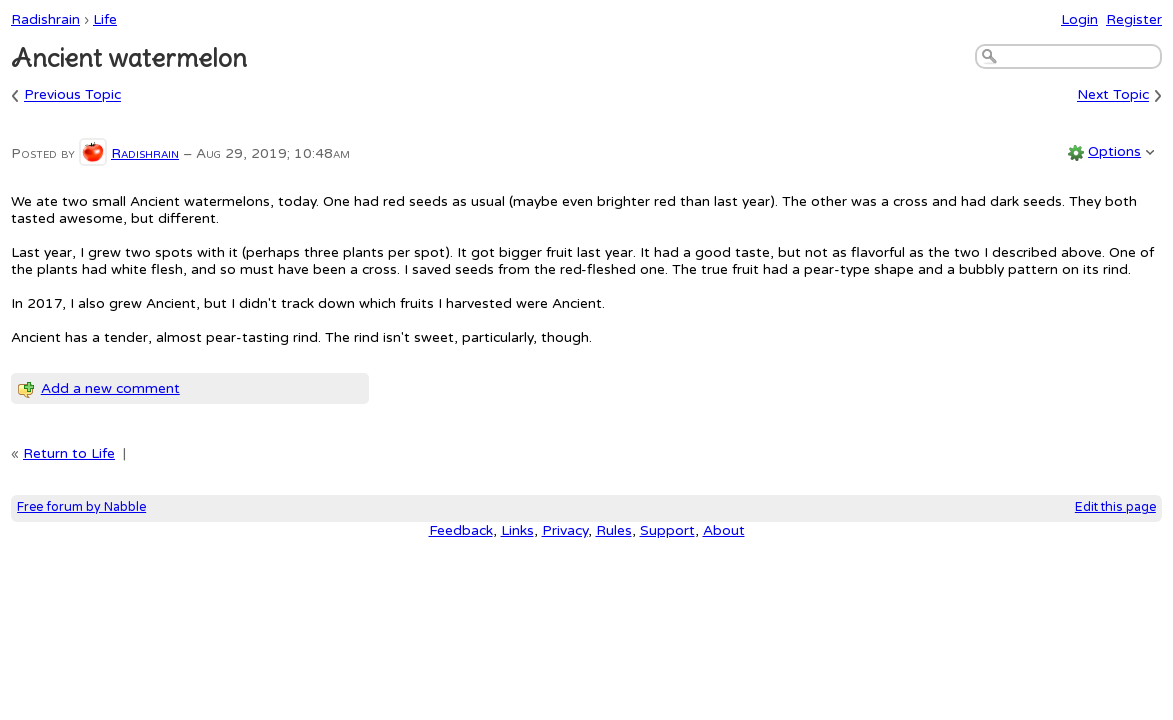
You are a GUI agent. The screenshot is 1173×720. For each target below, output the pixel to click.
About (724, 530)
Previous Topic (72, 95)
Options (1114, 151)
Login (1079, 19)
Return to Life (69, 453)
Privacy (565, 530)
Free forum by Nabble (81, 507)
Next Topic (1113, 95)
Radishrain (45, 19)
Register (1134, 19)
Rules (614, 530)
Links (517, 530)
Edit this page (1115, 507)
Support (667, 530)
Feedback (461, 530)
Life (105, 19)
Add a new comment (110, 388)
